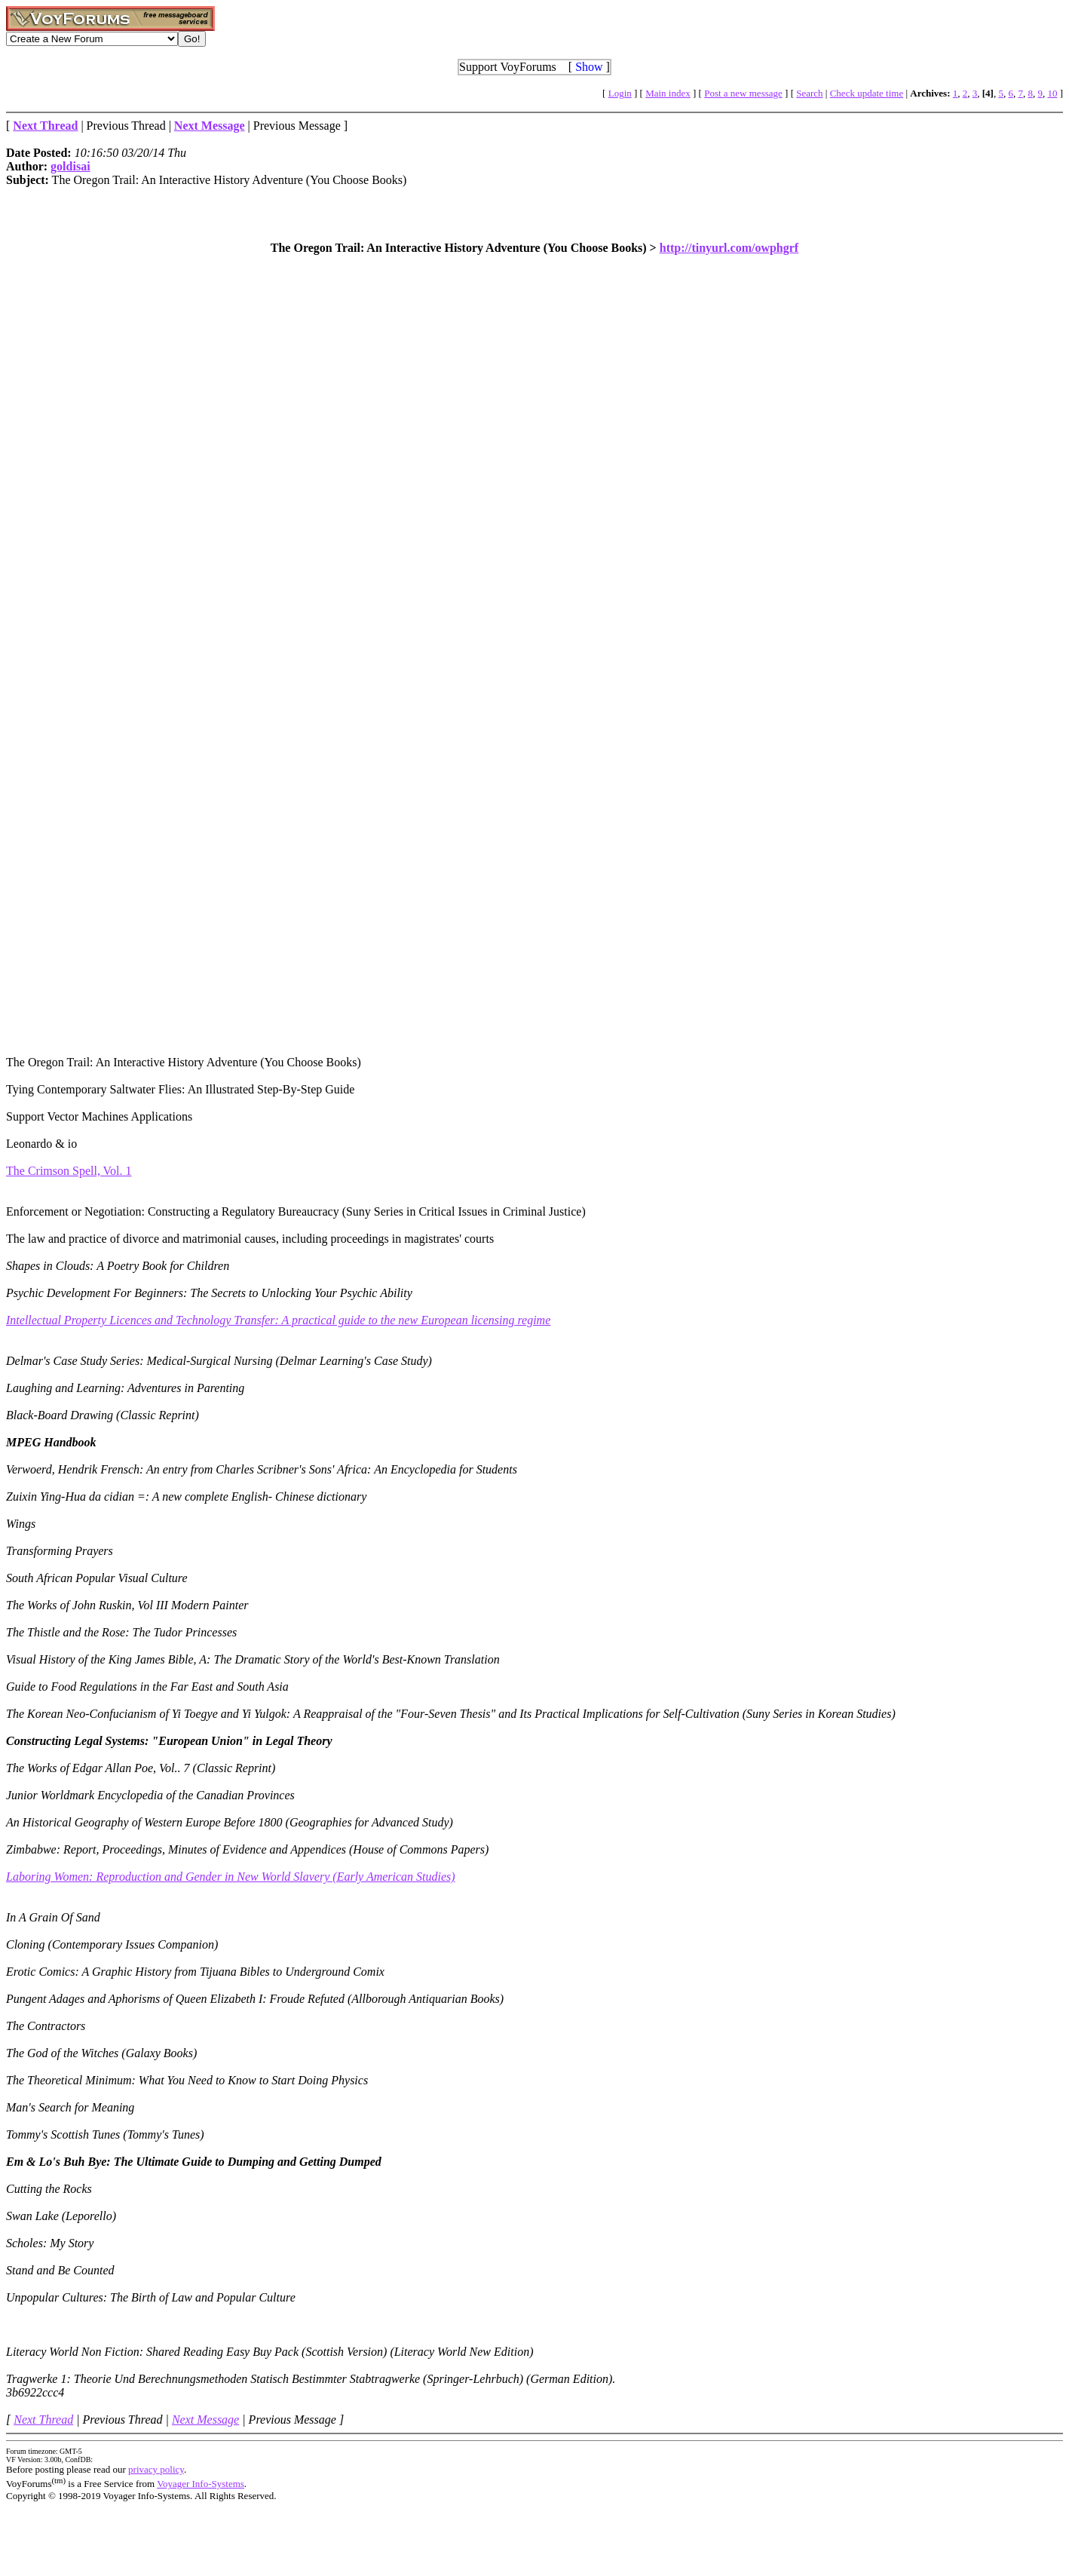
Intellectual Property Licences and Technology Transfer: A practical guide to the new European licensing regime (278, 1320)
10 (1052, 93)
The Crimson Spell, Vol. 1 (69, 1170)
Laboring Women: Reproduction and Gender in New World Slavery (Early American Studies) (230, 1876)
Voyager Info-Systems (200, 2483)
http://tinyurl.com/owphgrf (729, 247)
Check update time (866, 93)
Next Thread (43, 2419)
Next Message (205, 2419)
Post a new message (743, 93)
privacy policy (156, 2469)
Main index (668, 93)
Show (588, 66)
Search (809, 93)
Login (620, 93)
